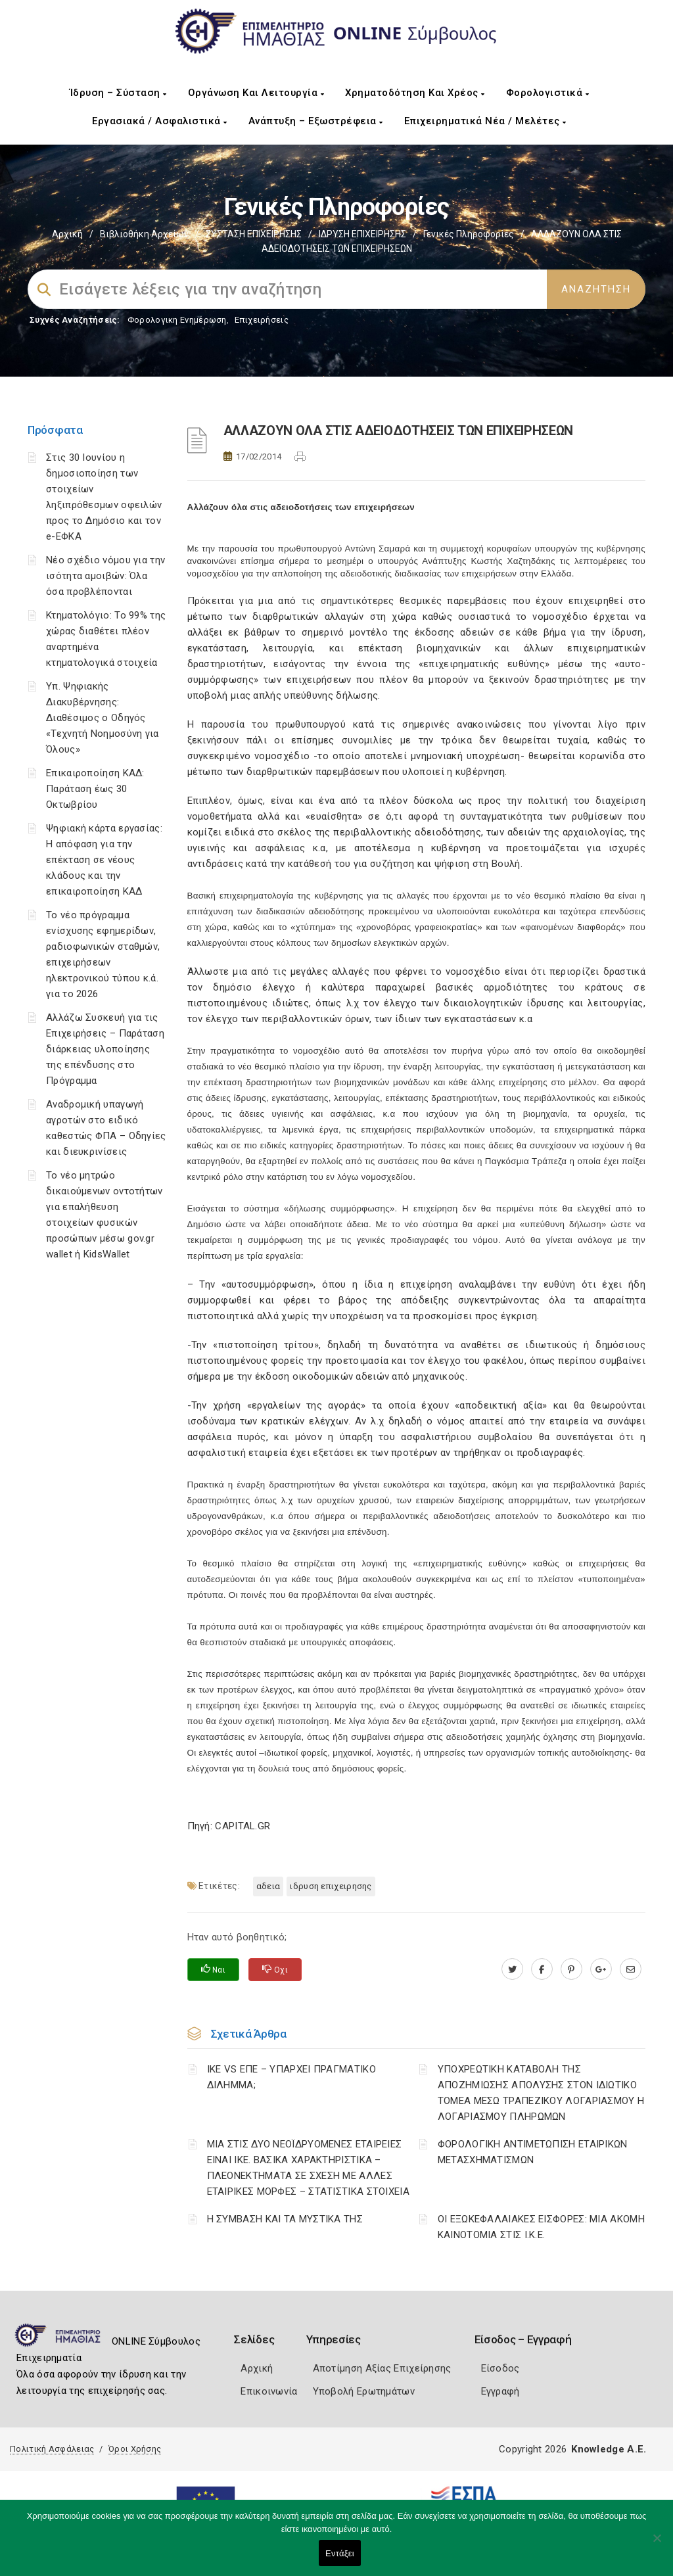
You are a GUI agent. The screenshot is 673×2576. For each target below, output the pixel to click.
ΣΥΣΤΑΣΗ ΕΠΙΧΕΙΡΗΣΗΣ (254, 234)
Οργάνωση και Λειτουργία (256, 93)
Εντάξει (339, 2553)
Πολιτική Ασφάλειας (52, 2449)
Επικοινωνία (269, 2391)
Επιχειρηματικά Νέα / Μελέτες (485, 121)
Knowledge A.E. (608, 2449)
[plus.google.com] (601, 1969)
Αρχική (67, 234)
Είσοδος (500, 2368)
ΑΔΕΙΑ (268, 1886)
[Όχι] (656, 2544)
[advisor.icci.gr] (630, 1969)
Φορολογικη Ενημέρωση (177, 320)
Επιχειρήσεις (262, 320)
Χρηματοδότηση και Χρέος (415, 93)
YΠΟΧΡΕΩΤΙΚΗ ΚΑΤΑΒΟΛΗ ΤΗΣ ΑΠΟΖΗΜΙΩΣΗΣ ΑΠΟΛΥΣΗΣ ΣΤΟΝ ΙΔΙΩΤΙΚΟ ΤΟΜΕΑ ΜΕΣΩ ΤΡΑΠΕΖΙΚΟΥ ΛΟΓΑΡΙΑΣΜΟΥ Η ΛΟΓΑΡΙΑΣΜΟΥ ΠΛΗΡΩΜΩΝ (541, 2092)
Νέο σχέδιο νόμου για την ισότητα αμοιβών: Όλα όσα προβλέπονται (105, 575)
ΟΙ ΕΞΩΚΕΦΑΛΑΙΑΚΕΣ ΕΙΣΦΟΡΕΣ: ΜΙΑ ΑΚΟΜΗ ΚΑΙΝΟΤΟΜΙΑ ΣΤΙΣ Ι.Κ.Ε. (541, 2227)
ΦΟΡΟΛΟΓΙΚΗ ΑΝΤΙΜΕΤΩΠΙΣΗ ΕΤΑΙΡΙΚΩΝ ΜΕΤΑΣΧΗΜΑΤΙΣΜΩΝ (533, 2152)
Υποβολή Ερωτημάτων (364, 2391)
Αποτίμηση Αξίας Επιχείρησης (382, 2368)
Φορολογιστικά (548, 93)
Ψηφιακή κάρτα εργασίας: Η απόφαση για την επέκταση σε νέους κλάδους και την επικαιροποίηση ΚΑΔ (104, 859)
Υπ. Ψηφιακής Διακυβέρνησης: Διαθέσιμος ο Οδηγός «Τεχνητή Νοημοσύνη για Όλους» (102, 717)
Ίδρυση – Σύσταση (118, 93)
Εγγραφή (500, 2391)
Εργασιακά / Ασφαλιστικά (159, 121)
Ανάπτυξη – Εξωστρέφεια (315, 121)
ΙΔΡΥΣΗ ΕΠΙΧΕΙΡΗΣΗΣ (362, 234)
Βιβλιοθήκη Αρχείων (144, 234)
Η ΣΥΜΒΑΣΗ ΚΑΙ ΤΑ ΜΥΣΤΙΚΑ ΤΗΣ (285, 2219)
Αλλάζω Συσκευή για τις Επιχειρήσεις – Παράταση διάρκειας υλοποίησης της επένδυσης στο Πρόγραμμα (105, 1049)
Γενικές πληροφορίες (468, 234)
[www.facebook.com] (542, 1969)
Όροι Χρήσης (134, 2449)
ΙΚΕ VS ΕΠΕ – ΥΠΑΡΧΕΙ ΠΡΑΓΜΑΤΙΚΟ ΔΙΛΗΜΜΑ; (291, 2077)
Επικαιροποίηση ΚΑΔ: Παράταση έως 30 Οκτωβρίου (95, 788)
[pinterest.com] (571, 1969)
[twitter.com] (512, 1969)
